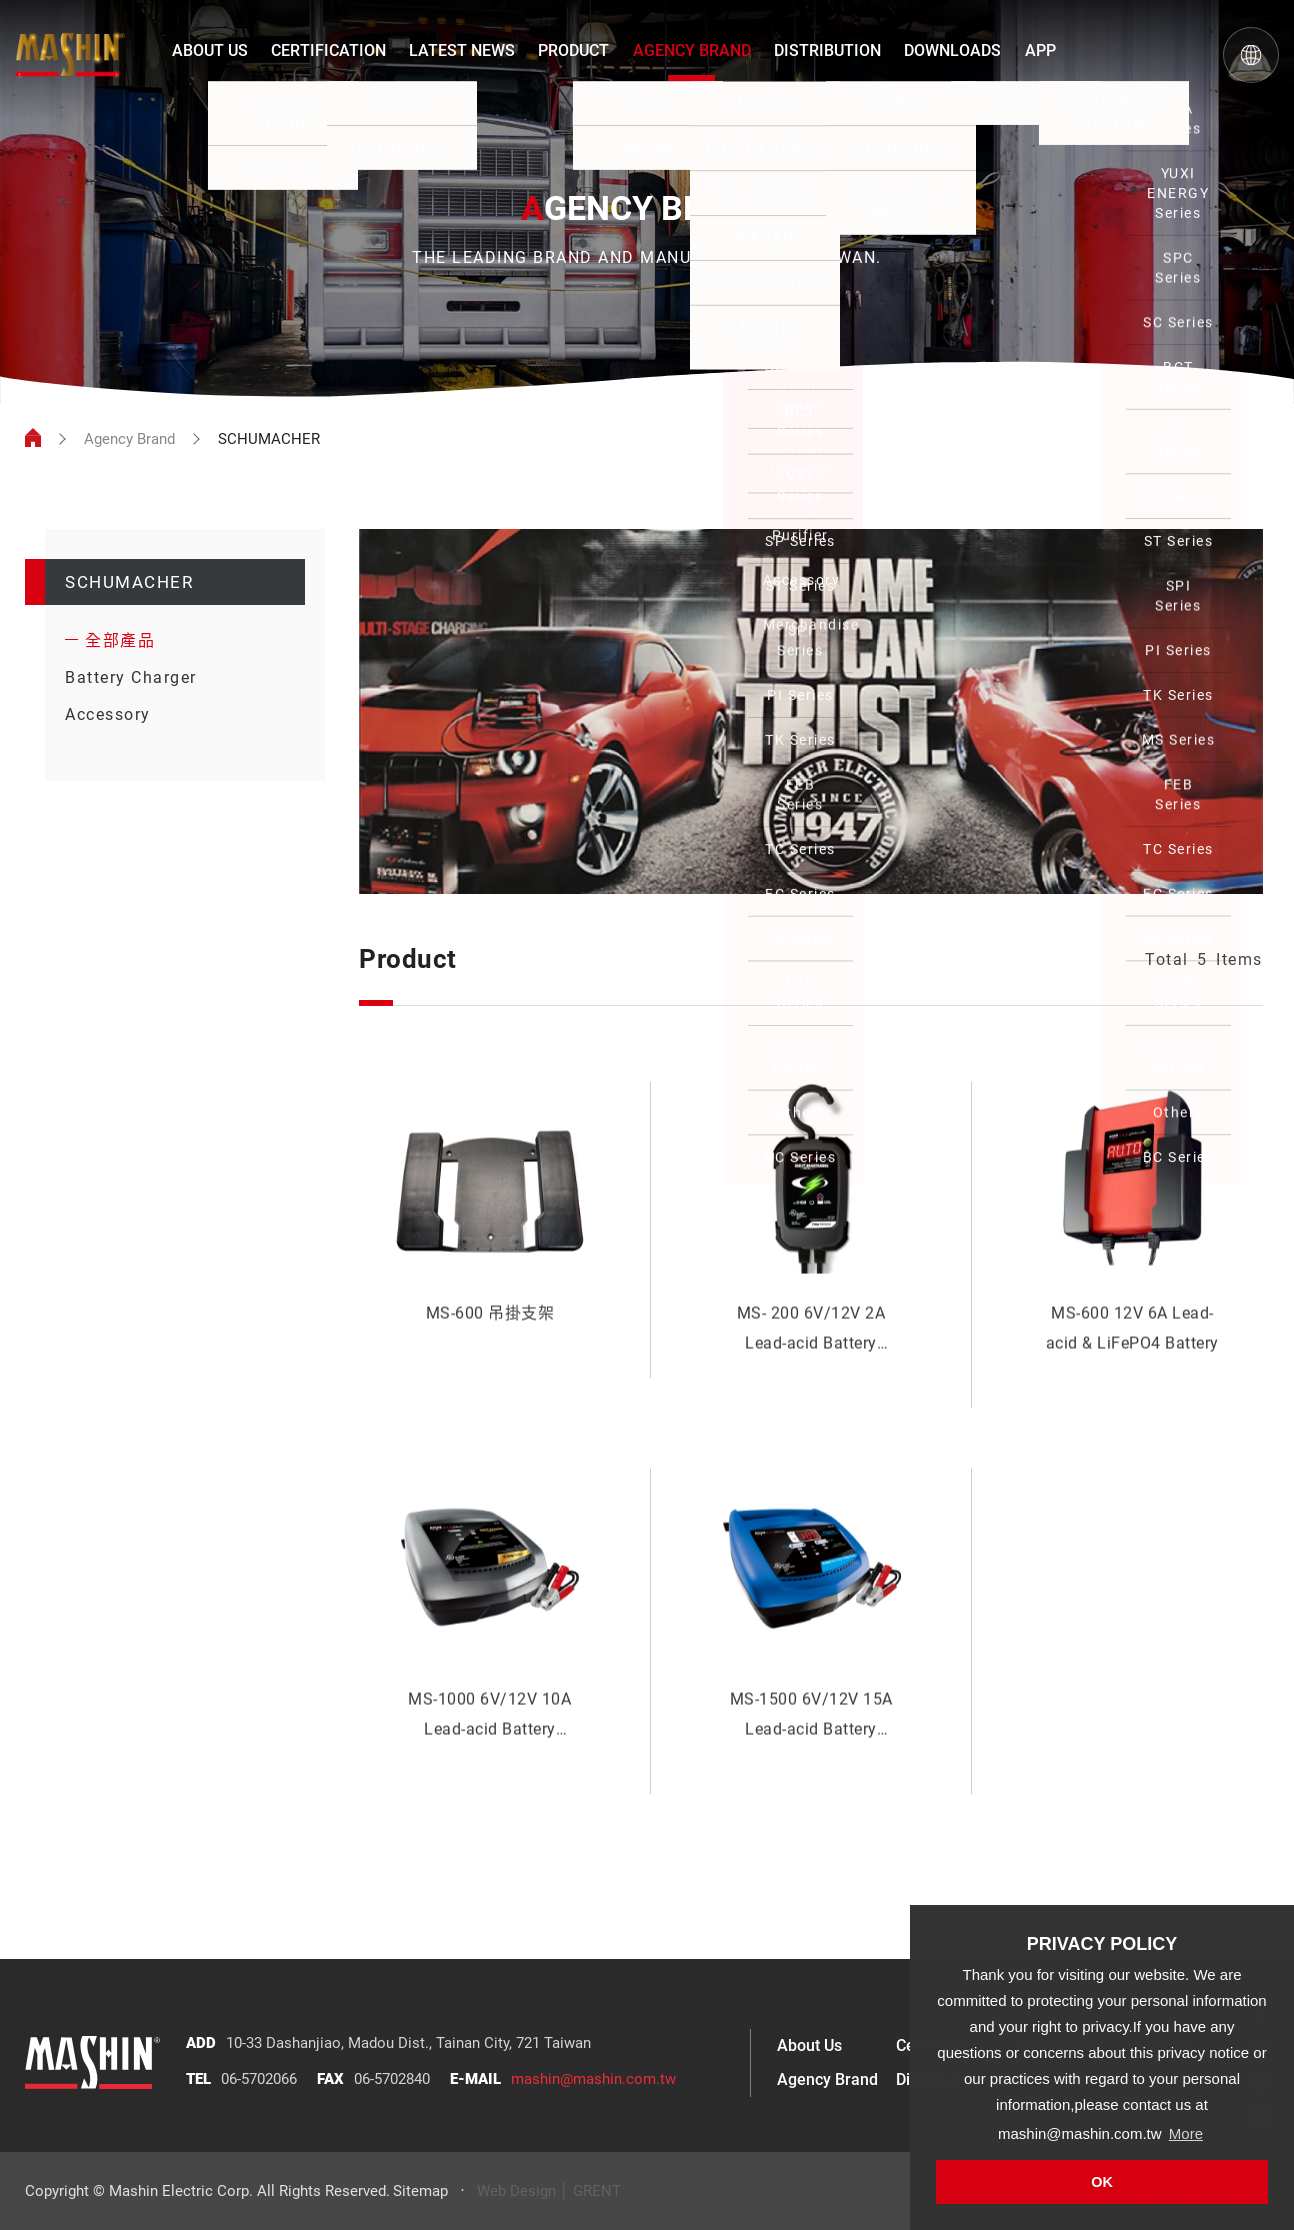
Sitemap (420, 2191)
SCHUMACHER (129, 582)
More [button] (1186, 2133)
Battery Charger (131, 677)
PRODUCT (573, 50)
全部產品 (120, 640)
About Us (809, 2045)
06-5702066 (259, 2079)
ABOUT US (210, 50)
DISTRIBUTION (827, 50)
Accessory (108, 714)
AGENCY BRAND (692, 50)
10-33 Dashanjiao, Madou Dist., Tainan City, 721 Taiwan (408, 2043)
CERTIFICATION (328, 50)
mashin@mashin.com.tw (593, 2079)
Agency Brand (129, 439)
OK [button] (1102, 2182)
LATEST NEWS (462, 50)
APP (1040, 50)
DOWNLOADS (952, 50)
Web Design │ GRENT (549, 2191)
